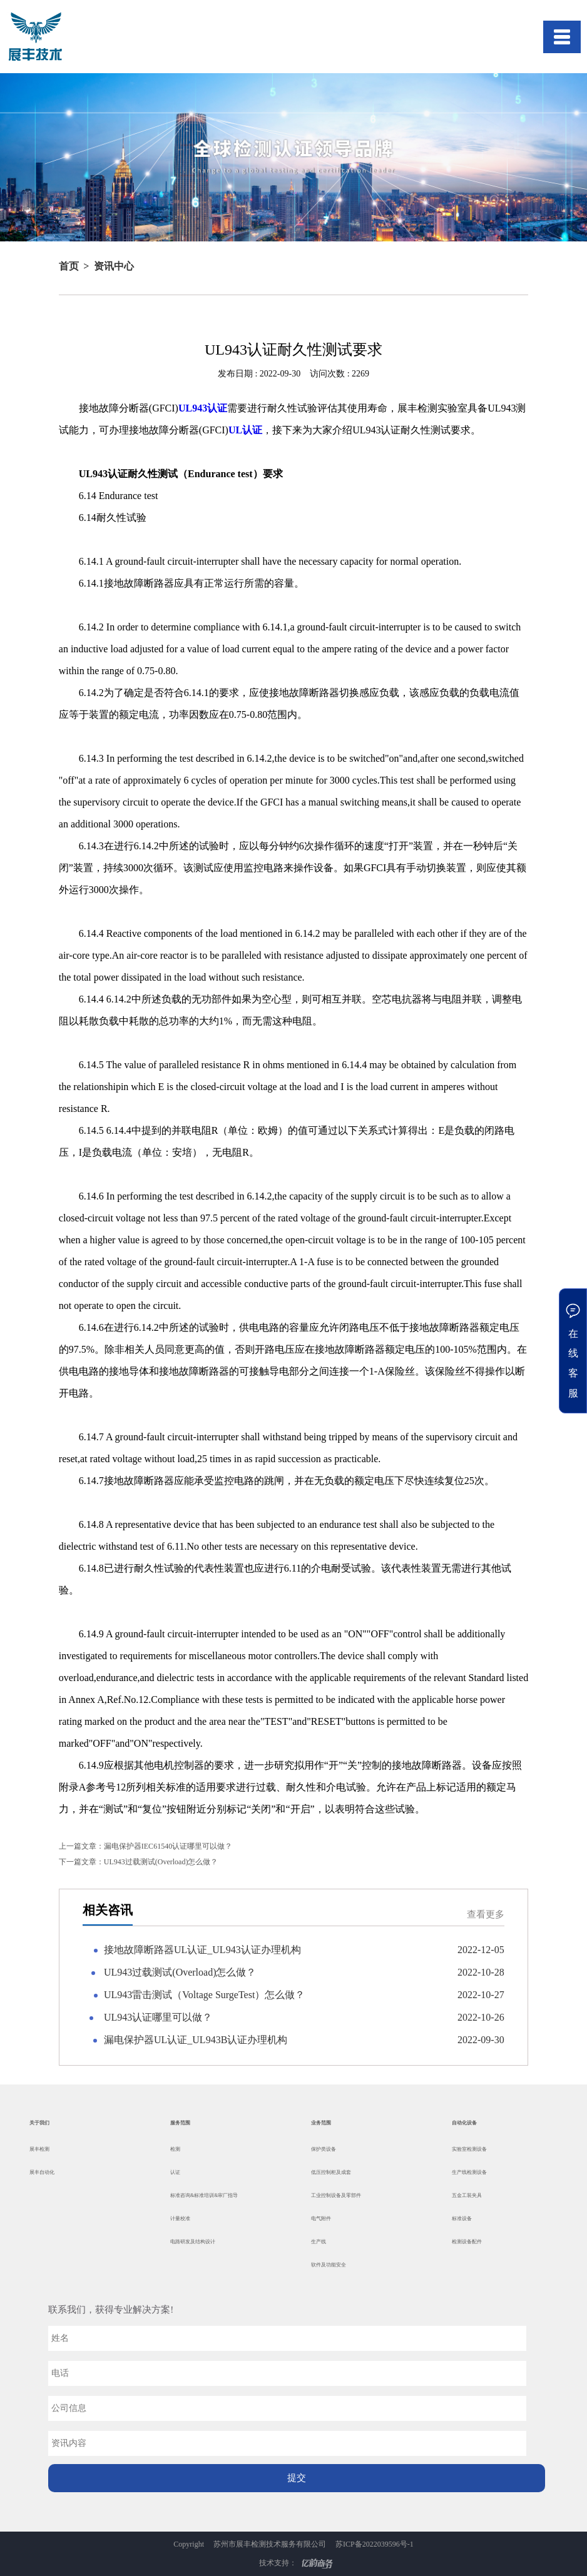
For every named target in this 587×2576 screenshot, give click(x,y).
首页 (69, 266)
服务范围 (180, 2123)
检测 (175, 2149)
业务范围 (321, 2123)
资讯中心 (114, 266)
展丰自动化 (41, 2172)
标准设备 (462, 2218)
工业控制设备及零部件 (336, 2195)
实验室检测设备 (469, 2149)
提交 (296, 2478)
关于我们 (39, 2123)
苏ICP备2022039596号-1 (374, 2544)
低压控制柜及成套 (331, 2172)
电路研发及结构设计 (192, 2242)
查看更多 (485, 1914)
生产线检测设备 (469, 2172)
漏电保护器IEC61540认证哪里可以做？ (145, 1846)
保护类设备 (323, 2149)
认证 (175, 2172)
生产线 (318, 2242)
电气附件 (321, 2218)
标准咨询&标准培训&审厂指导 (204, 2195)
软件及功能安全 (328, 2265)
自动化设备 (464, 2123)
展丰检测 (39, 2149)
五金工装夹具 (467, 2195)
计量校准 (180, 2218)
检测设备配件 (467, 2242)
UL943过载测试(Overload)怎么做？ (138, 1861)
